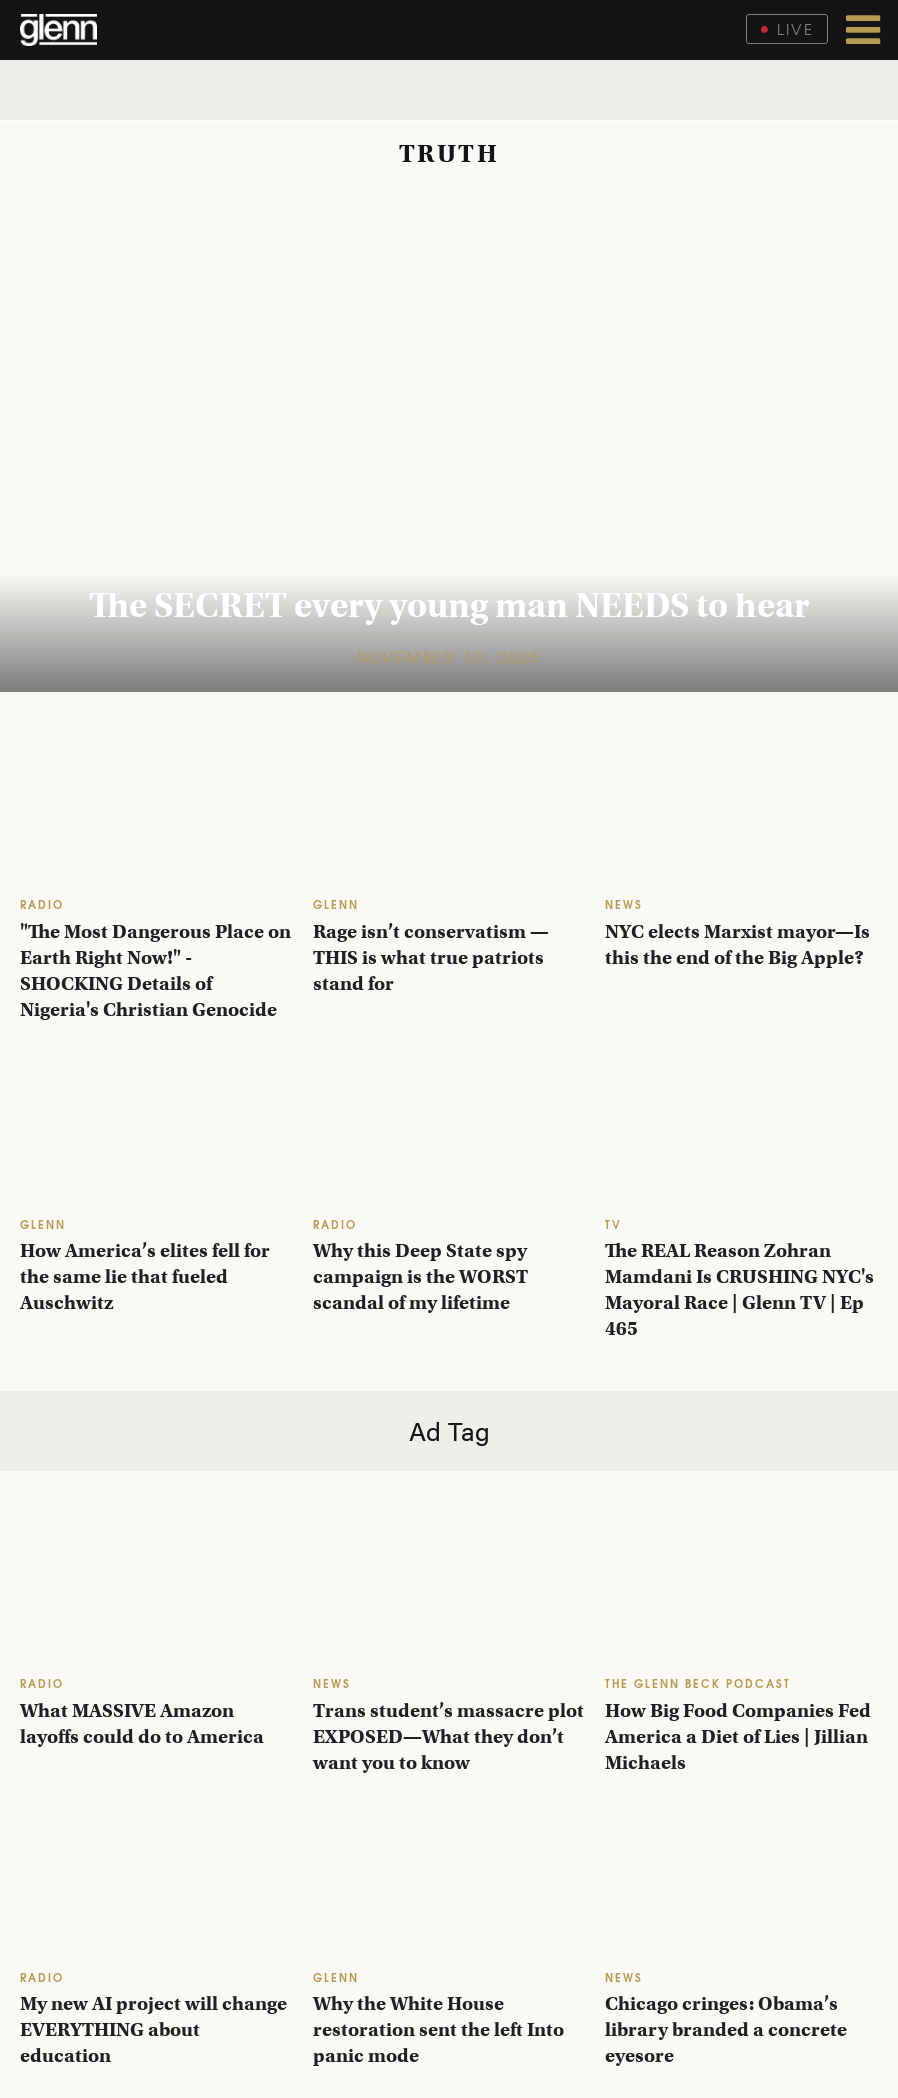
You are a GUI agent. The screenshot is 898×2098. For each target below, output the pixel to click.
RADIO (42, 903)
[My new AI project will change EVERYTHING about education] (156, 1881)
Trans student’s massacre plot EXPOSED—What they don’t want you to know (448, 1736)
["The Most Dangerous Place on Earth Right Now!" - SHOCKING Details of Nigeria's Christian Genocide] (156, 808)
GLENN (336, 903)
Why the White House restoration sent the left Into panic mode (438, 2029)
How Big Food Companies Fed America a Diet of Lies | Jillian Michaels (738, 1736)
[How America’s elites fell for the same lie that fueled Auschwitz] (156, 1128)
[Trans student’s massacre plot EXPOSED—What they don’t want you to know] (449, 1587)
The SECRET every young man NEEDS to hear (449, 605)
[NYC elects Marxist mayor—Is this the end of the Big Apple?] (741, 808)
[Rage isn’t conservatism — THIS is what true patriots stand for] (449, 808)
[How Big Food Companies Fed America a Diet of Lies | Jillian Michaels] (741, 1587)
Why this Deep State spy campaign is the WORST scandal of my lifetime (420, 1276)
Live (787, 28)
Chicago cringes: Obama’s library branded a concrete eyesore (726, 2029)
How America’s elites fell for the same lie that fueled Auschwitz (145, 1276)
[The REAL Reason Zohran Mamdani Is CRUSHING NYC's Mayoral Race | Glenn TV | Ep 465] (741, 1128)
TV (613, 1223)
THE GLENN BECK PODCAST (698, 1682)
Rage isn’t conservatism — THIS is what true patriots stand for (431, 957)
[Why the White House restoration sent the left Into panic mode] (449, 1881)
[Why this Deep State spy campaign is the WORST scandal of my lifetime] (449, 1128)
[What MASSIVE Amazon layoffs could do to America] (156, 1587)
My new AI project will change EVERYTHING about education (153, 2029)
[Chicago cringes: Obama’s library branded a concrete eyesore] (741, 1881)
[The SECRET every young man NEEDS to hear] (449, 439)
